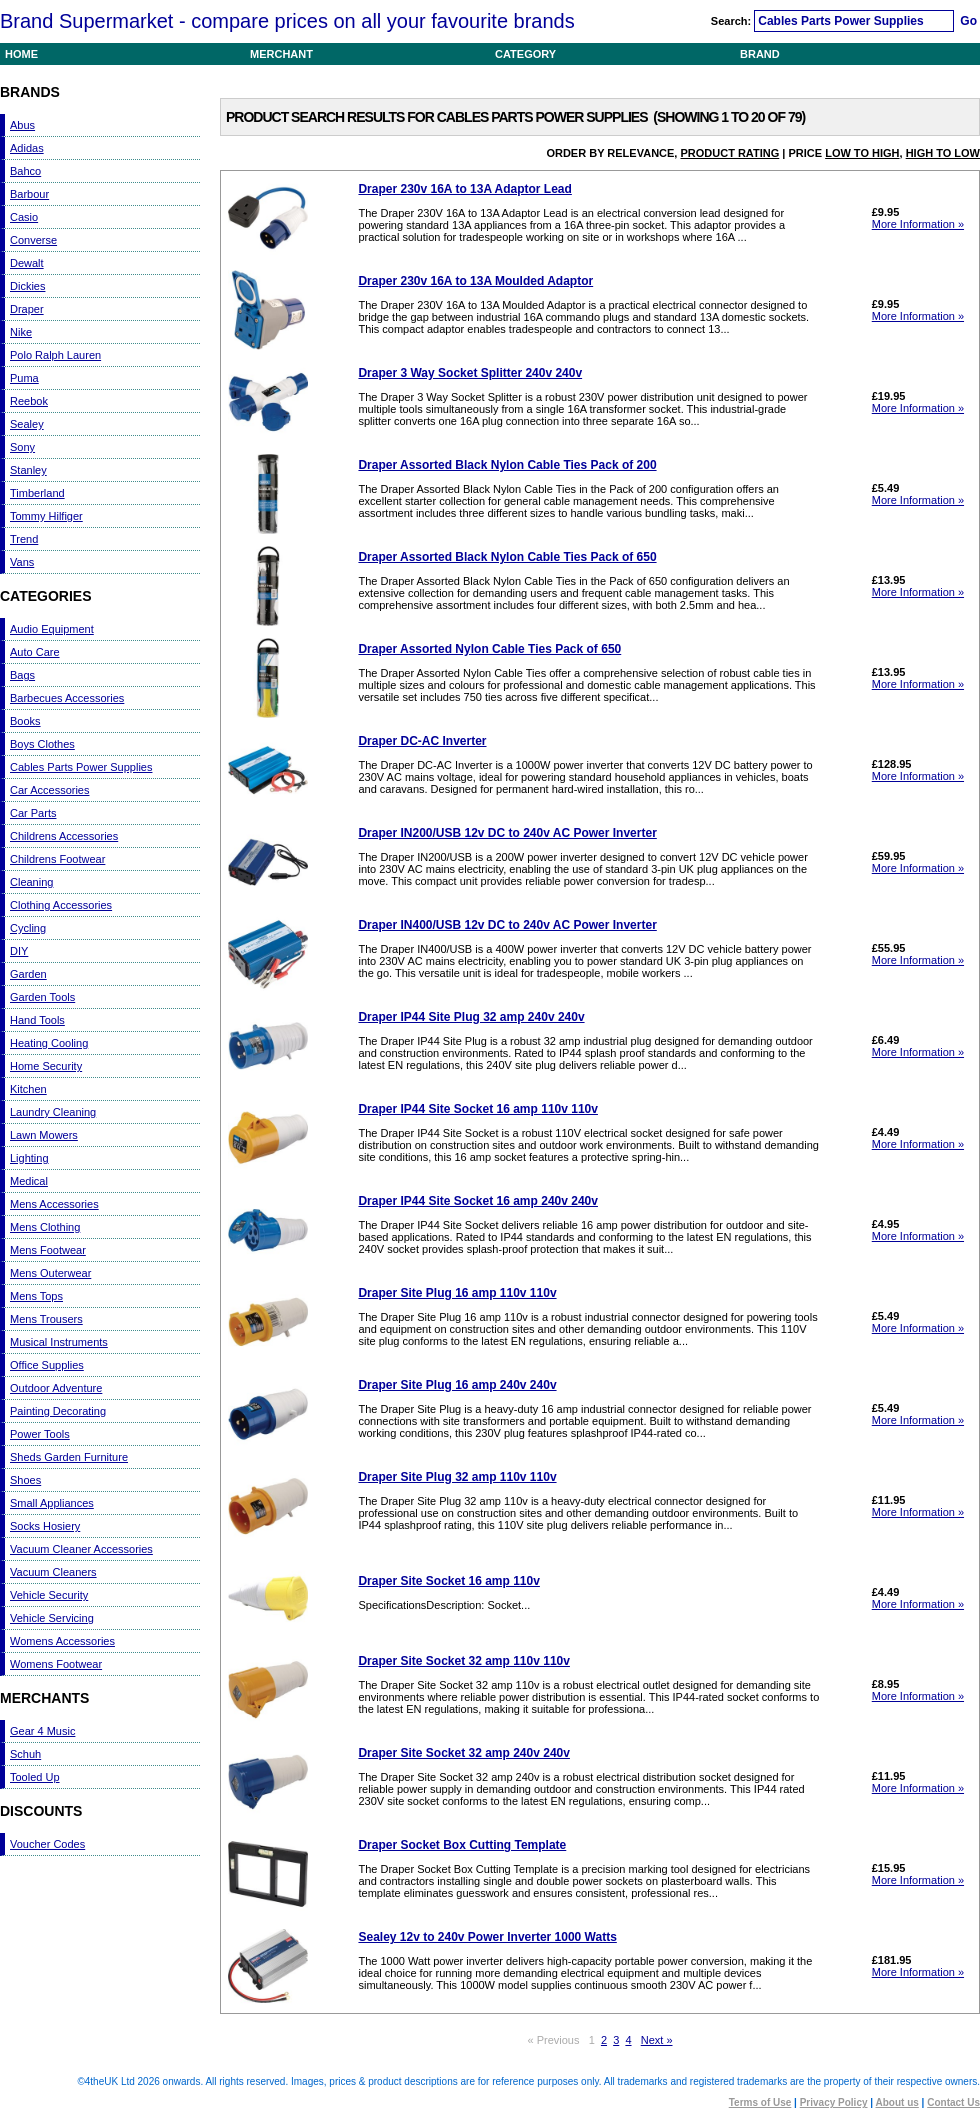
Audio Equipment (52, 629)
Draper (27, 309)
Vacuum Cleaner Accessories (81, 1549)
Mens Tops (36, 1296)
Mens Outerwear (50, 1273)
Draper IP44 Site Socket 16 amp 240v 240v (477, 1201)
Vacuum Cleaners (53, 1572)
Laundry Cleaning (53, 1112)
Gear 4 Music (42, 1731)
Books (25, 721)
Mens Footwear (48, 1250)
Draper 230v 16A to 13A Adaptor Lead (464, 189)
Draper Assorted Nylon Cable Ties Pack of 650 (489, 649)
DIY (19, 951)
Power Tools (40, 1434)
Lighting (29, 1158)
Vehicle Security (49, 1595)
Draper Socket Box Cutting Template (462, 1845)
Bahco (25, 171)
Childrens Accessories (64, 836)
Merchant (281, 54)
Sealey (27, 424)
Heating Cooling (49, 1043)
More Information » (918, 224)
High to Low (943, 153)
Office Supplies (47, 1365)
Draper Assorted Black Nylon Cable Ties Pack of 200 (507, 465)
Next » (657, 2040)
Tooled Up (35, 1777)
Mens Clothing (45, 1227)
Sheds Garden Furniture (69, 1457)
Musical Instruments (59, 1342)
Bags (22, 675)
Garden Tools (42, 997)
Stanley (28, 470)
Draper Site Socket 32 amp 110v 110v (463, 1661)
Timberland (37, 493)
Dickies (27, 286)
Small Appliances (52, 1503)
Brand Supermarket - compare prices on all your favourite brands (287, 21)
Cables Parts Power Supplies (81, 767)
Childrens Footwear (57, 859)
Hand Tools (37, 1020)
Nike (21, 332)
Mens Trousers (46, 1319)
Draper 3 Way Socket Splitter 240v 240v (470, 373)
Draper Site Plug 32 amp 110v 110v (457, 1477)
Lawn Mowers (44, 1135)
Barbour (29, 194)
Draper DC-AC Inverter (422, 741)
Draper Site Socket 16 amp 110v (448, 1581)
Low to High (862, 153)
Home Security (46, 1066)
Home (21, 54)
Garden (28, 974)
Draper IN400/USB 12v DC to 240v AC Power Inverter (507, 925)
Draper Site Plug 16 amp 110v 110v (457, 1293)
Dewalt (27, 263)
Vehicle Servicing (52, 1618)
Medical (29, 1181)
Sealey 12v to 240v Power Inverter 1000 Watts (487, 1937)
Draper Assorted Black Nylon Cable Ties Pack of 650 (507, 557)
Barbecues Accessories (67, 698)
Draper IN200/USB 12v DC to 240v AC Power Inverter (507, 833)
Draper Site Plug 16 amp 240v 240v (457, 1385)
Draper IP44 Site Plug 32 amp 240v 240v (471, 1017)
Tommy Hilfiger (46, 516)
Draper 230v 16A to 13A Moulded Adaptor (475, 281)
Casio (24, 217)
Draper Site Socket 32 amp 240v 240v (463, 1753)
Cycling (28, 928)
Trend (24, 539)
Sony (22, 447)
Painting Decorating (58, 1411)
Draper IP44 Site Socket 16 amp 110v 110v (477, 1109)
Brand (760, 54)
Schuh (25, 1754)
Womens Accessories (62, 1641)
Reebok (29, 401)
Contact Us (953, 2102)
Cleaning (31, 882)
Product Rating (729, 153)
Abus (22, 125)
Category (525, 54)
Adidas (27, 148)
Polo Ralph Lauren (55, 355)
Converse (33, 240)
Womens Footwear (56, 1664)
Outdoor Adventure (56, 1388)
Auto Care (35, 652)
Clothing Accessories (61, 905)
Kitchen (28, 1089)
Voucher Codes (47, 1844)
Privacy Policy (834, 2102)
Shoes (25, 1480)
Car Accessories (49, 790)
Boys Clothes (42, 744)
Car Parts (33, 813)
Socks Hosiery (45, 1526)
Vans (22, 562)
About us (897, 2102)
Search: (732, 21)
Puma (24, 378)
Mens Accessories (54, 1204)
